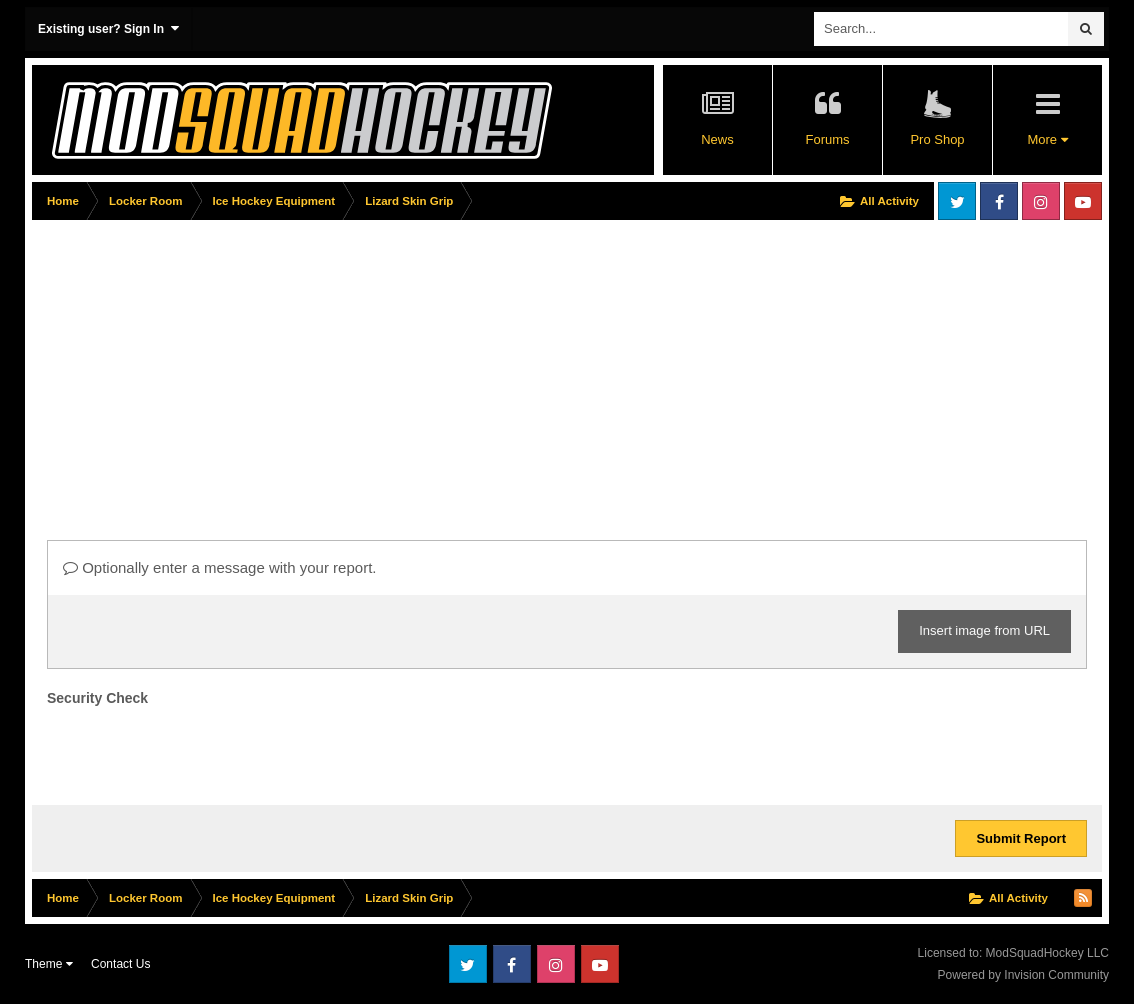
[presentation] (199, 751)
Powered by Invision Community (1023, 975)
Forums (827, 139)
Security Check (97, 698)
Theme (49, 964)
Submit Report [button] (1021, 838)
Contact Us (120, 964)
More (1047, 139)
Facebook (999, 201)
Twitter (957, 201)
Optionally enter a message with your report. (219, 567)
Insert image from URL (984, 630)
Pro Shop (937, 139)
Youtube (1083, 201)
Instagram (1041, 201)
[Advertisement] (396, 367)
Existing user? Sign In (108, 28)
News (717, 139)
